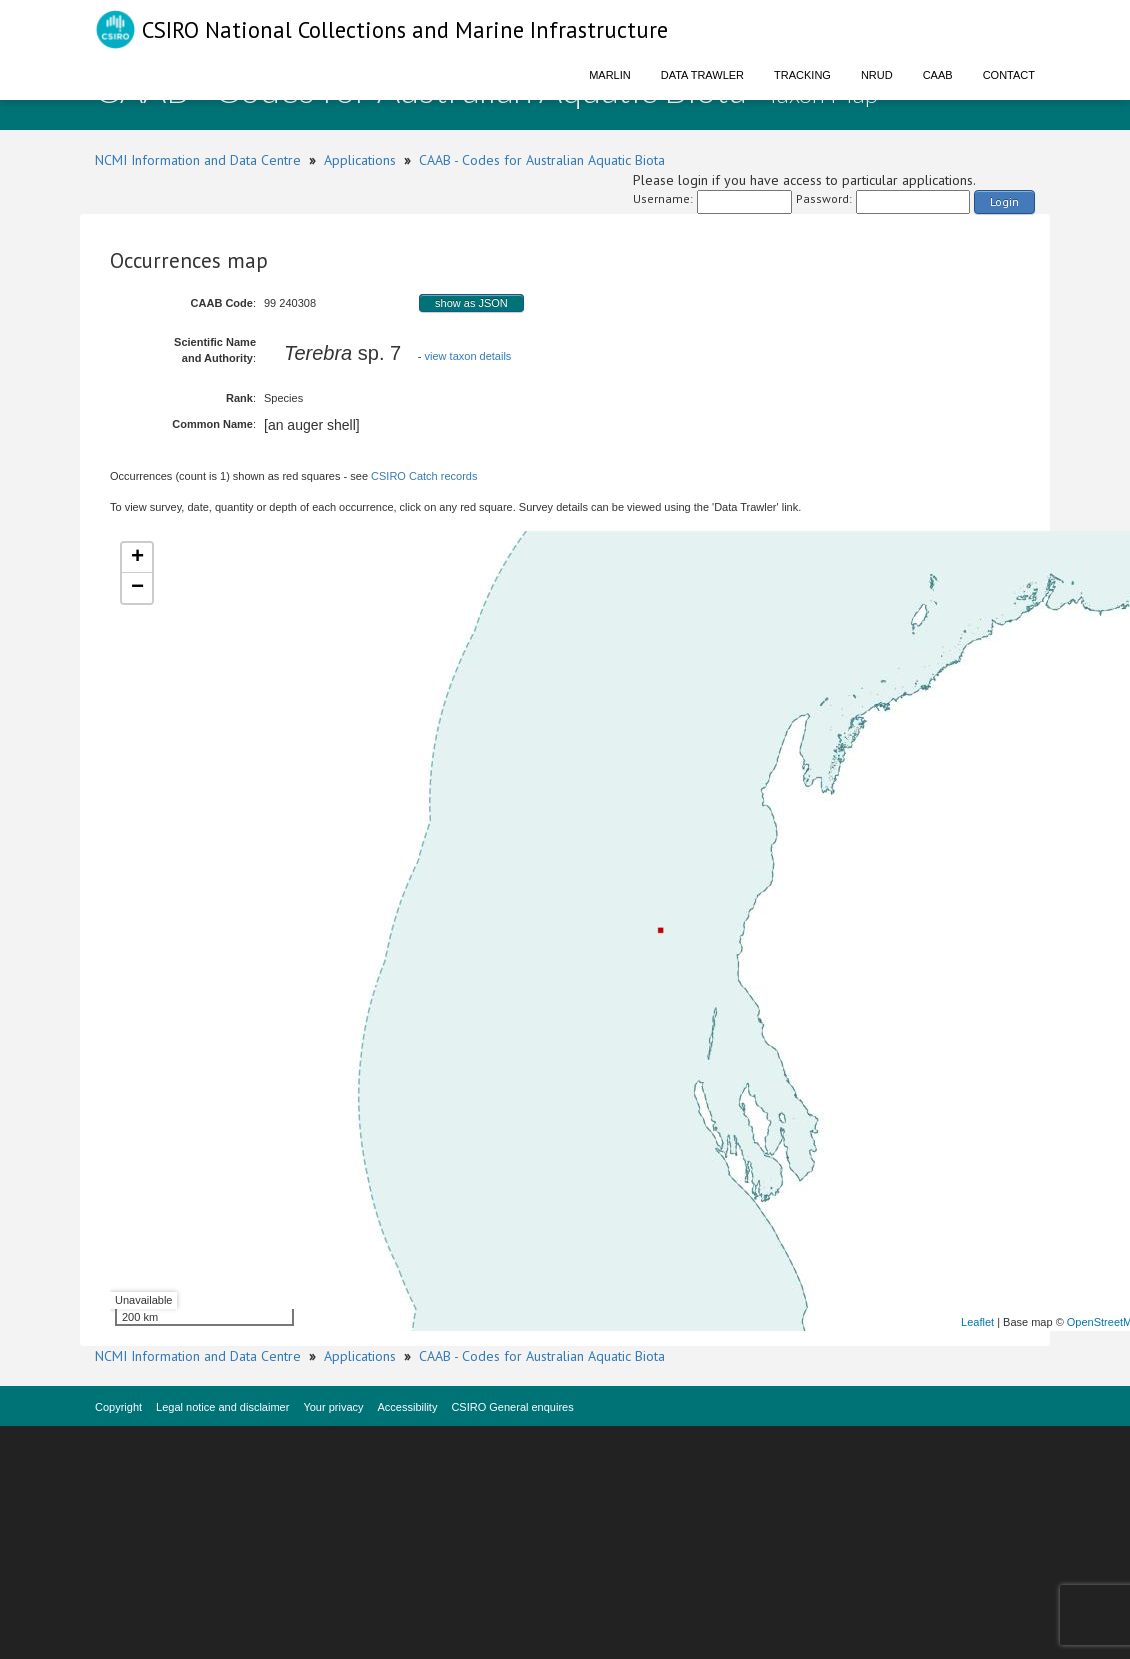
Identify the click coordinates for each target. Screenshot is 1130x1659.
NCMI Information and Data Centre (198, 160)
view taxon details (468, 356)
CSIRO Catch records (424, 476)
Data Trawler (702, 75)
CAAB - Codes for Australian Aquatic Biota (542, 160)
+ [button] (137, 558)
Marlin (610, 75)
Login (1004, 201)
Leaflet (977, 1322)
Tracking (802, 75)
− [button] (137, 588)
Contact (1009, 75)
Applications (360, 160)
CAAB (938, 75)
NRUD (877, 75)
